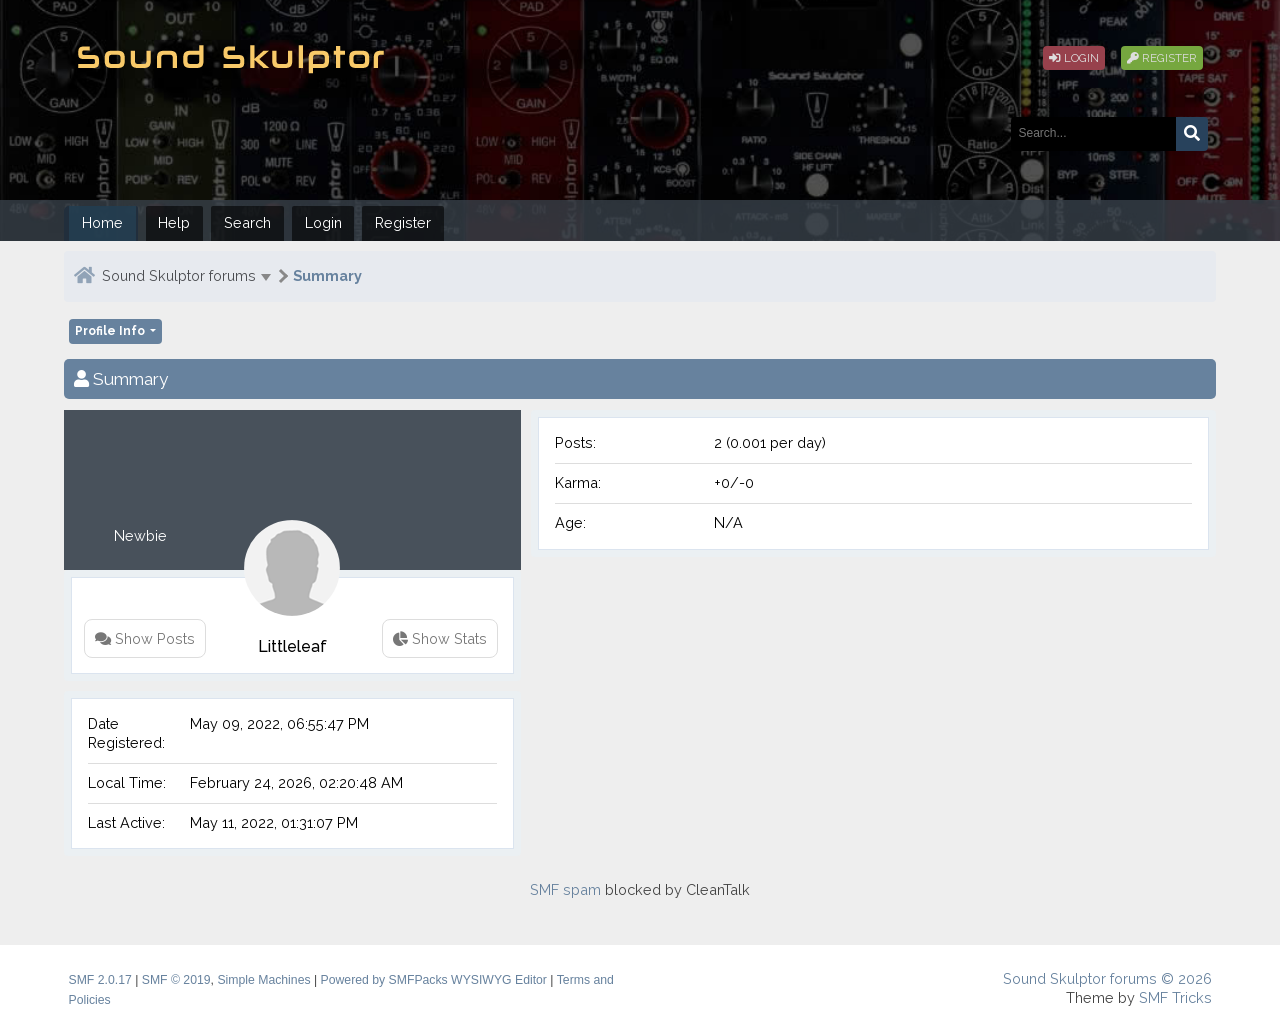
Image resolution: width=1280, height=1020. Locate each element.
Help (174, 222)
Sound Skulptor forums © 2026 (1107, 978)
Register (1162, 58)
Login (1074, 58)
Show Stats (440, 638)
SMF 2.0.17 (100, 980)
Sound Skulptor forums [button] (179, 275)
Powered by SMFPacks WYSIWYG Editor (434, 980)
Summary (327, 275)
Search (247, 222)
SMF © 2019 (176, 980)
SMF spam (565, 889)
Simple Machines (263, 980)
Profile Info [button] (111, 331)
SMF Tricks (1175, 997)
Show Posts (145, 638)
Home (102, 222)
